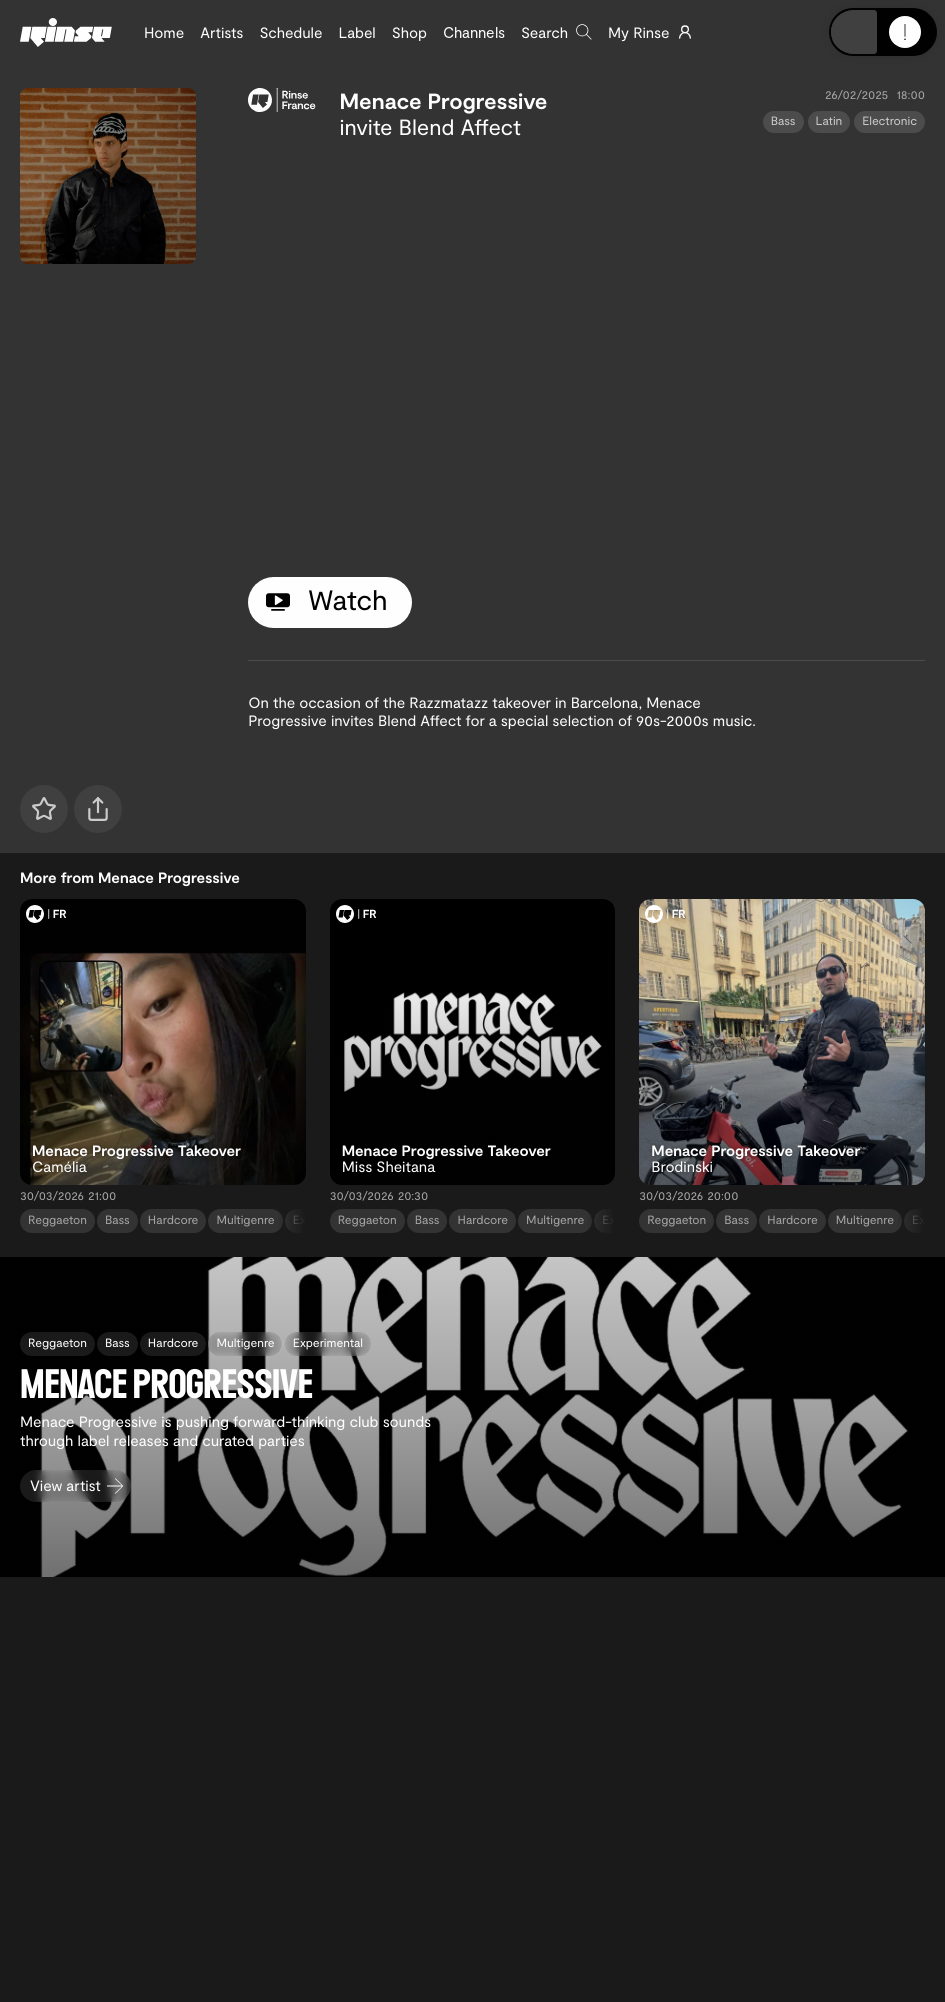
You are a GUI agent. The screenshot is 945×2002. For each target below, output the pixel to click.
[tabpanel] (586, 354)
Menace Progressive (444, 101)
